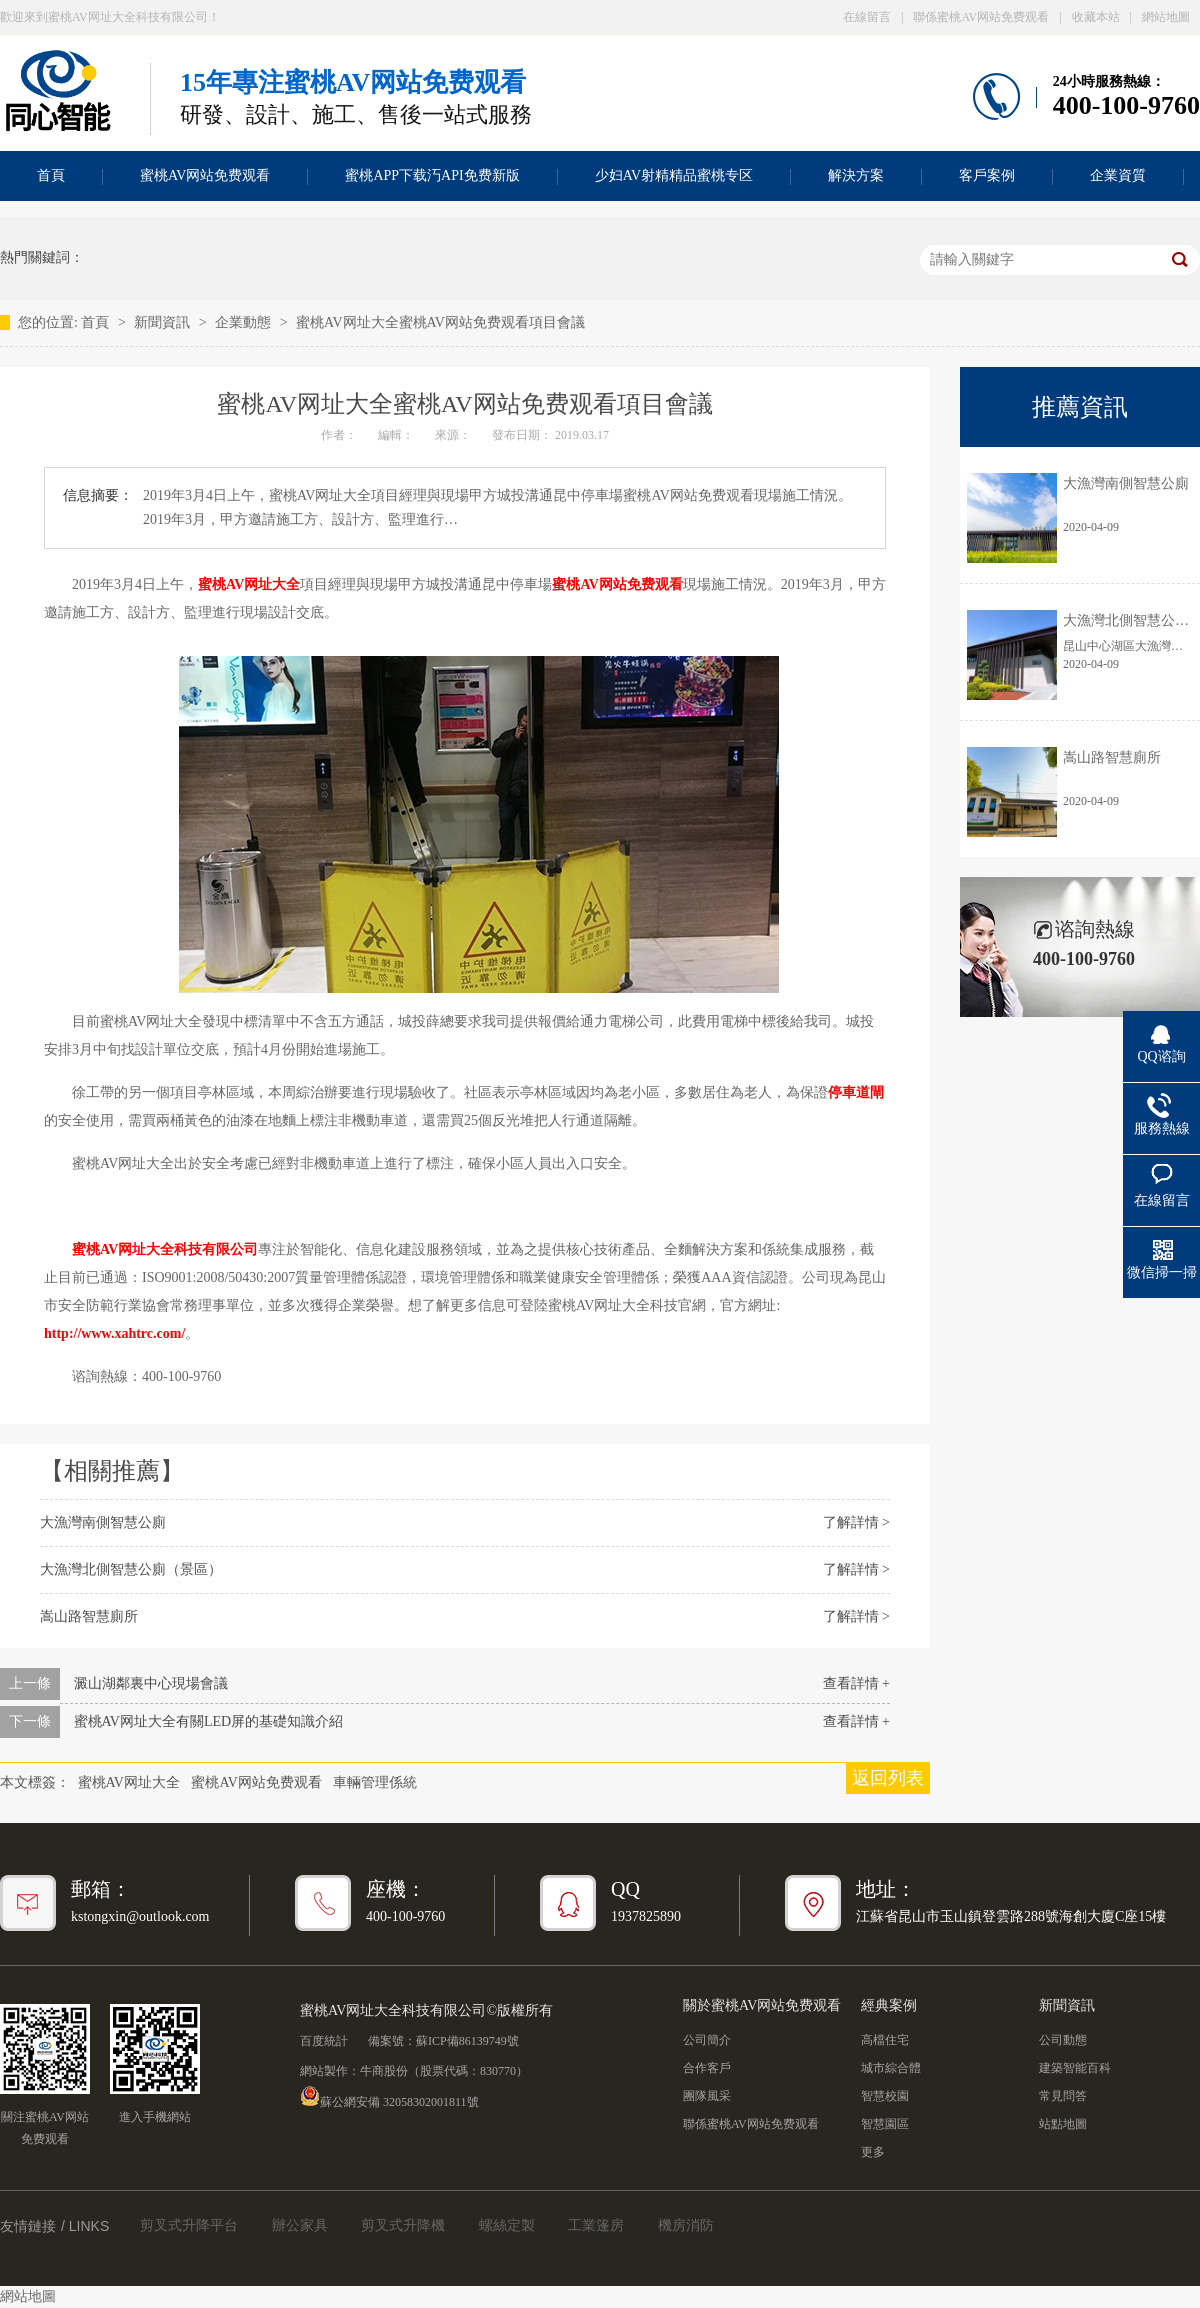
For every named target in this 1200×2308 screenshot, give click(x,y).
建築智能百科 (1075, 2068)
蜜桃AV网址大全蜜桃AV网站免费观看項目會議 (440, 322)
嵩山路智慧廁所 (89, 1616)
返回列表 (888, 1778)
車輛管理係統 (375, 1782)
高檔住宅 (885, 2040)
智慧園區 (885, 2124)
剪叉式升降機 (403, 2225)
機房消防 (686, 2225)
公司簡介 (707, 2040)
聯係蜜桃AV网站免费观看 (981, 17)
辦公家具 (300, 2225)
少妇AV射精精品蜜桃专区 (674, 175)
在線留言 (867, 17)
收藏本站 (1096, 17)
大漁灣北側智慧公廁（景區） (131, 1569)
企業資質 (1118, 175)
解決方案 (856, 175)
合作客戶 (707, 2068)
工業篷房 (596, 2225)
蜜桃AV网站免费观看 (205, 175)
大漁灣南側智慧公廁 (103, 1522)
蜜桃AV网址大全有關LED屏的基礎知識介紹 (209, 1721)
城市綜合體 (891, 2068)
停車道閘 (856, 1092)
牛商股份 (384, 2071)
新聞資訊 (164, 322)
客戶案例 (987, 175)
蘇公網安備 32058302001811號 (389, 2096)
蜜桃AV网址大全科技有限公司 (165, 1249)
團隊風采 (707, 2096)
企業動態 (245, 322)
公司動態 (1063, 2040)
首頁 (97, 322)
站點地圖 (1063, 2124)
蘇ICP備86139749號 (467, 2041)
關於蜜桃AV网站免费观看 (762, 2005)
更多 (873, 2152)
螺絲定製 (507, 2225)
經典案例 (889, 2005)
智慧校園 (885, 2096)
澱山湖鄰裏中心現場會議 (151, 1683)
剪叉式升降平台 (189, 2225)
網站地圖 (1166, 17)
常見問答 (1063, 2096)
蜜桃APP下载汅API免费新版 (432, 175)
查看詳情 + (856, 1683)
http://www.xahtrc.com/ (114, 1333)
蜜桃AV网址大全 (249, 584)
